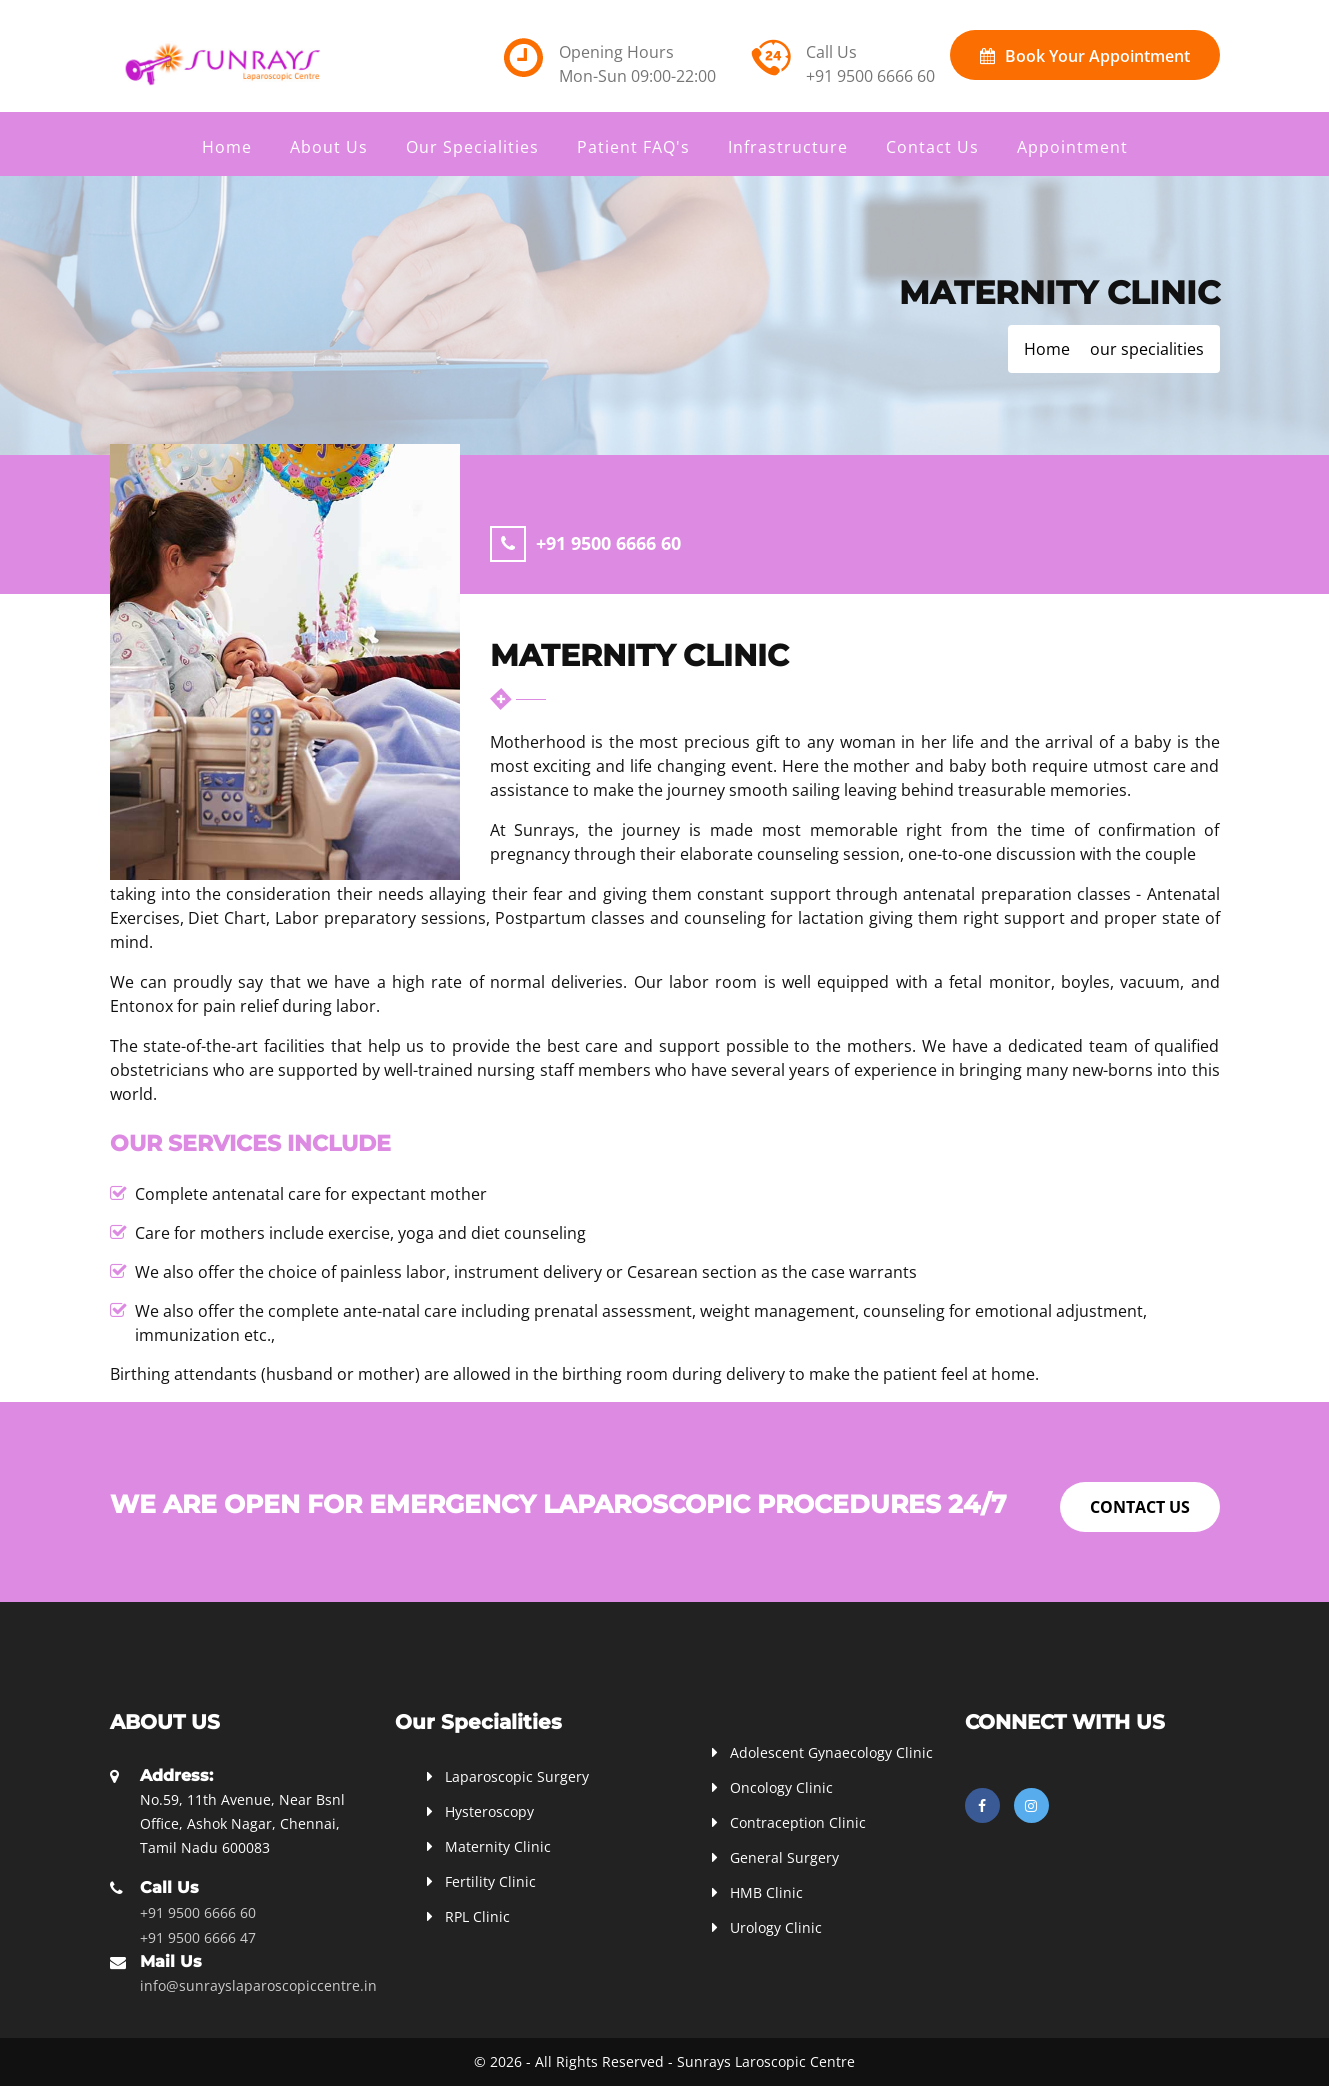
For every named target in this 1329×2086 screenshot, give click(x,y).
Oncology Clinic (781, 1787)
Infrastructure (788, 147)
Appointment (1072, 147)
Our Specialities (472, 147)
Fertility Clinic (490, 1881)
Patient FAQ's (633, 147)
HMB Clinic (766, 1892)
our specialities (1147, 349)
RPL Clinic (477, 1916)
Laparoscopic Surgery (517, 1776)
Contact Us (932, 147)
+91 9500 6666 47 (198, 1937)
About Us (329, 147)
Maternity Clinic (498, 1846)
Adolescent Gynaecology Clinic (831, 1752)
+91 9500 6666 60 (870, 76)
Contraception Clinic (798, 1822)
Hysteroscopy (489, 1811)
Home (227, 147)
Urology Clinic (776, 1927)
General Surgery (784, 1857)
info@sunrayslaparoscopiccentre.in (258, 1985)
